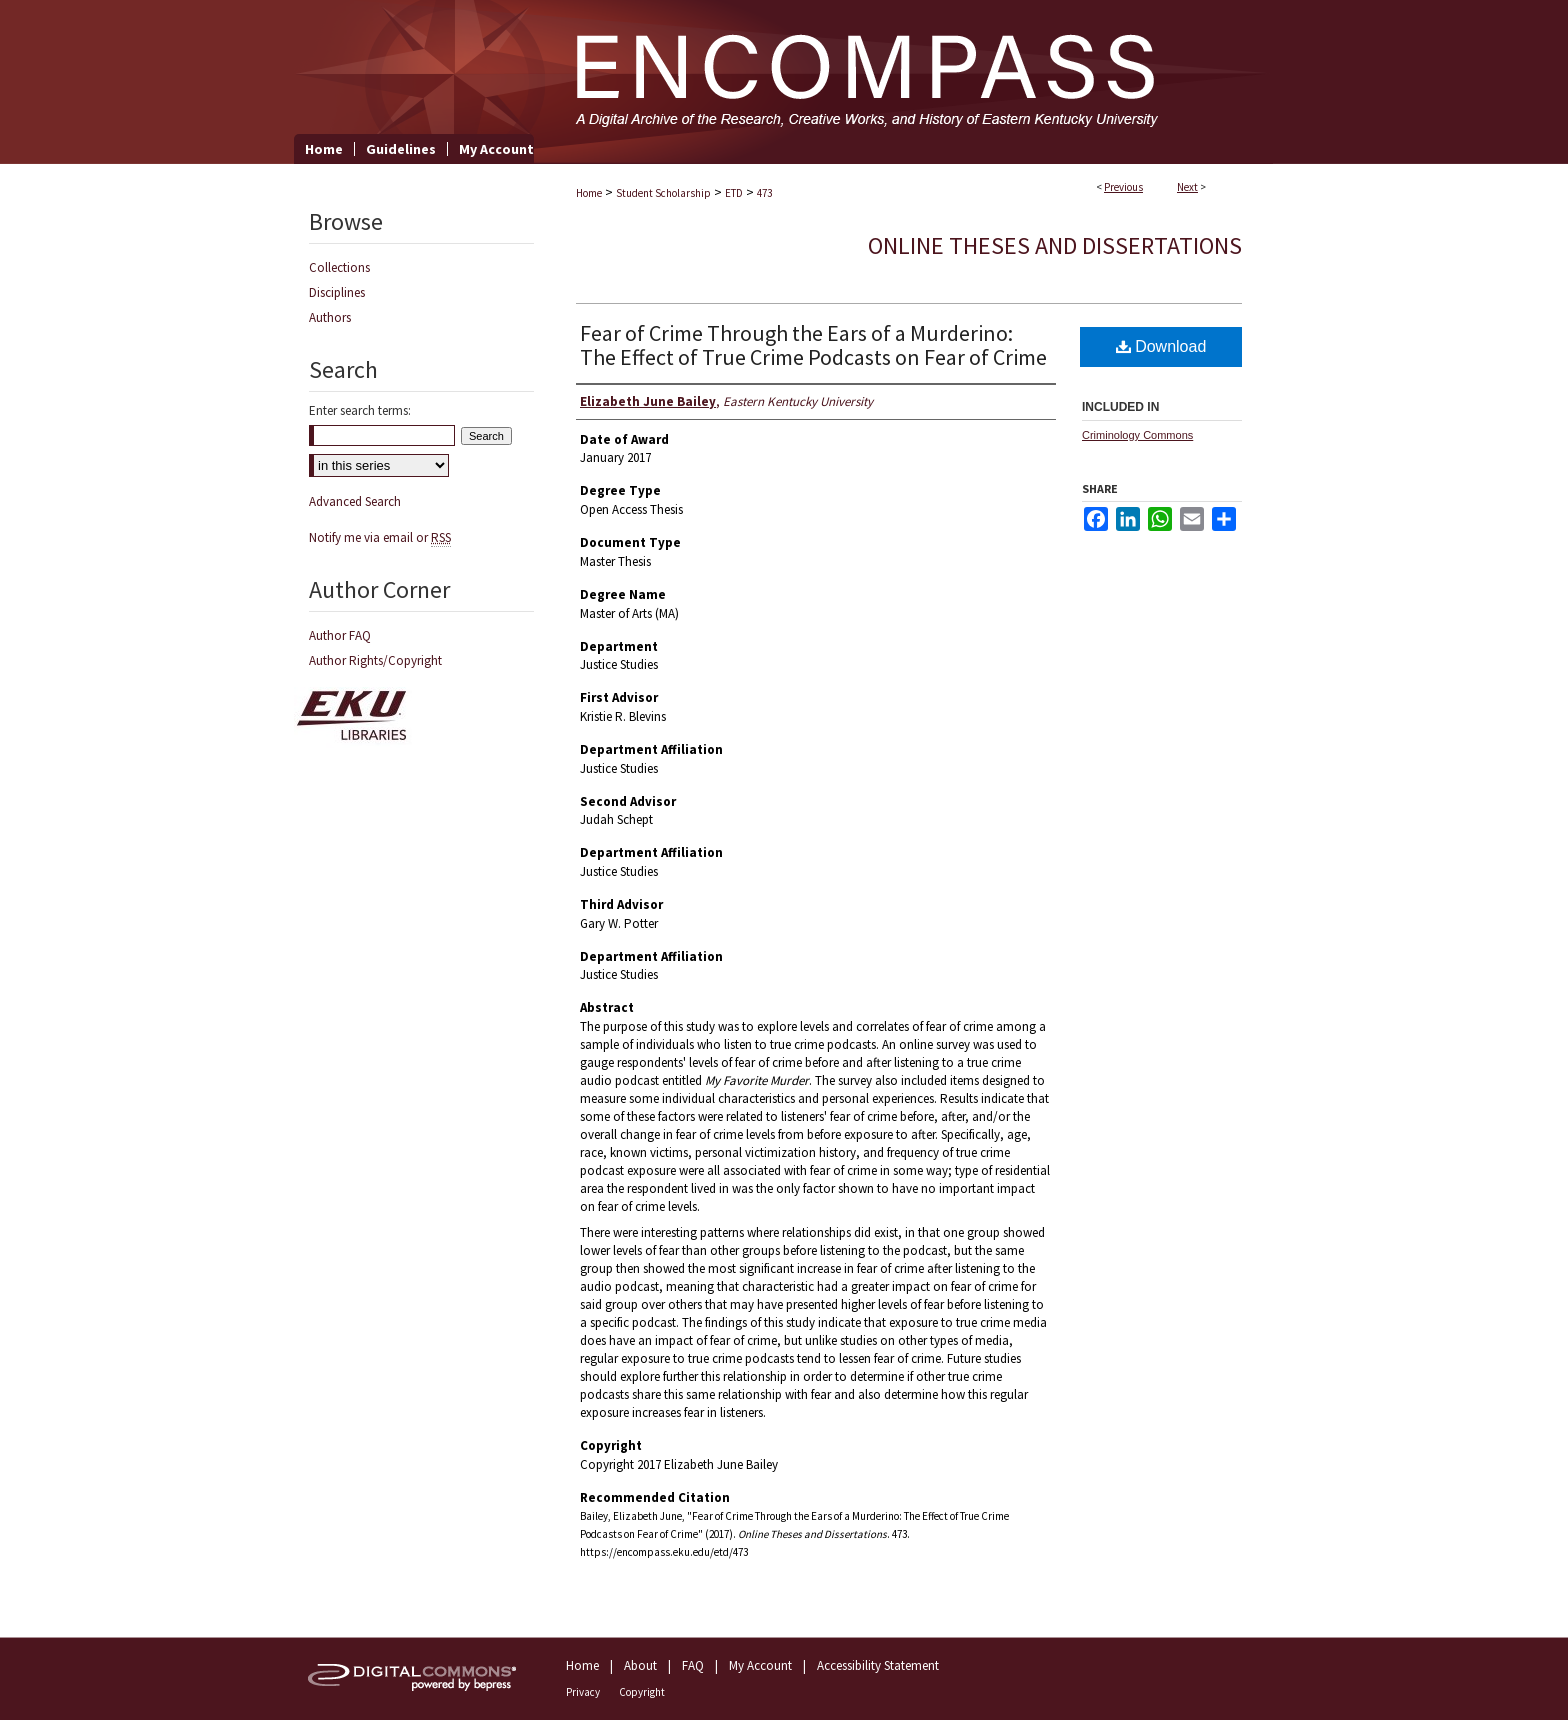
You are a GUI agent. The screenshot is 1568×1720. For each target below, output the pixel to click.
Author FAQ (340, 635)
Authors (330, 317)
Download (1161, 346)
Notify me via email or (380, 537)
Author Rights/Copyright (375, 660)
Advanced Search (355, 501)
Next (1187, 187)
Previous (1123, 187)
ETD (734, 193)
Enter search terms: (360, 410)
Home (589, 193)
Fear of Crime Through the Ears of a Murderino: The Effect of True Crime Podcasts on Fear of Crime (813, 345)
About (640, 1665)
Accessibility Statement (878, 1665)
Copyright (642, 1692)
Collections (339, 267)
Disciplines (337, 292)
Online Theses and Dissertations (1055, 245)
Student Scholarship (663, 193)
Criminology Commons (1137, 435)
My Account (760, 1665)
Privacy (583, 1692)
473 (764, 193)
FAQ (693, 1665)
